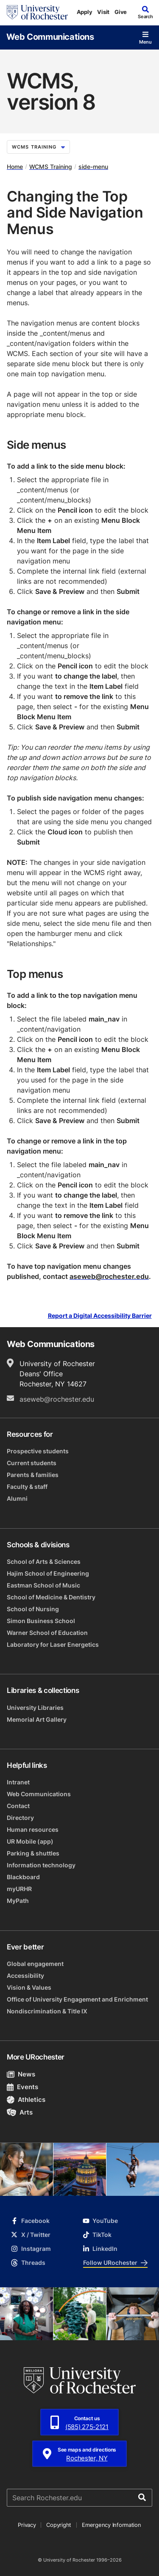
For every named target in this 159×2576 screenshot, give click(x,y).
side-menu (93, 167)
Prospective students (38, 1451)
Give (120, 12)
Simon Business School (41, 1621)
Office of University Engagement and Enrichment (77, 1999)
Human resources (33, 1829)
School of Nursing (33, 1609)
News (21, 2074)
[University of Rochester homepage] (37, 12)
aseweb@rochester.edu (109, 1276)
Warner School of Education (47, 1633)
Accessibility (25, 1975)
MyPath (18, 1901)
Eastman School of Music (43, 1585)
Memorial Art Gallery (37, 1719)
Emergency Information (111, 2525)
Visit (103, 12)
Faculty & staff (27, 1487)
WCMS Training (38, 147)
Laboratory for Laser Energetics (53, 1644)
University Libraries (35, 1708)
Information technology (41, 1865)
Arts (20, 2112)
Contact (18, 1806)
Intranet (18, 1782)
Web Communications (50, 36)
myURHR (19, 1889)
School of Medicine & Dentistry (51, 1597)
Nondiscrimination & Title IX (47, 2011)
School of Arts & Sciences (44, 1561)
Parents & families (33, 1475)
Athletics (26, 2099)
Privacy (27, 2525)
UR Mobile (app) (30, 1841)
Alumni (17, 1498)
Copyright (58, 2525)
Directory (20, 1818)
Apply (84, 12)
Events (22, 2086)
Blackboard (23, 1877)
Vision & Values (29, 1987)
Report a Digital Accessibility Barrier (100, 1316)
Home (15, 167)
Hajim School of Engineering (48, 1573)
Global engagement (35, 1964)
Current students (31, 1463)
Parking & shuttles (33, 1853)
